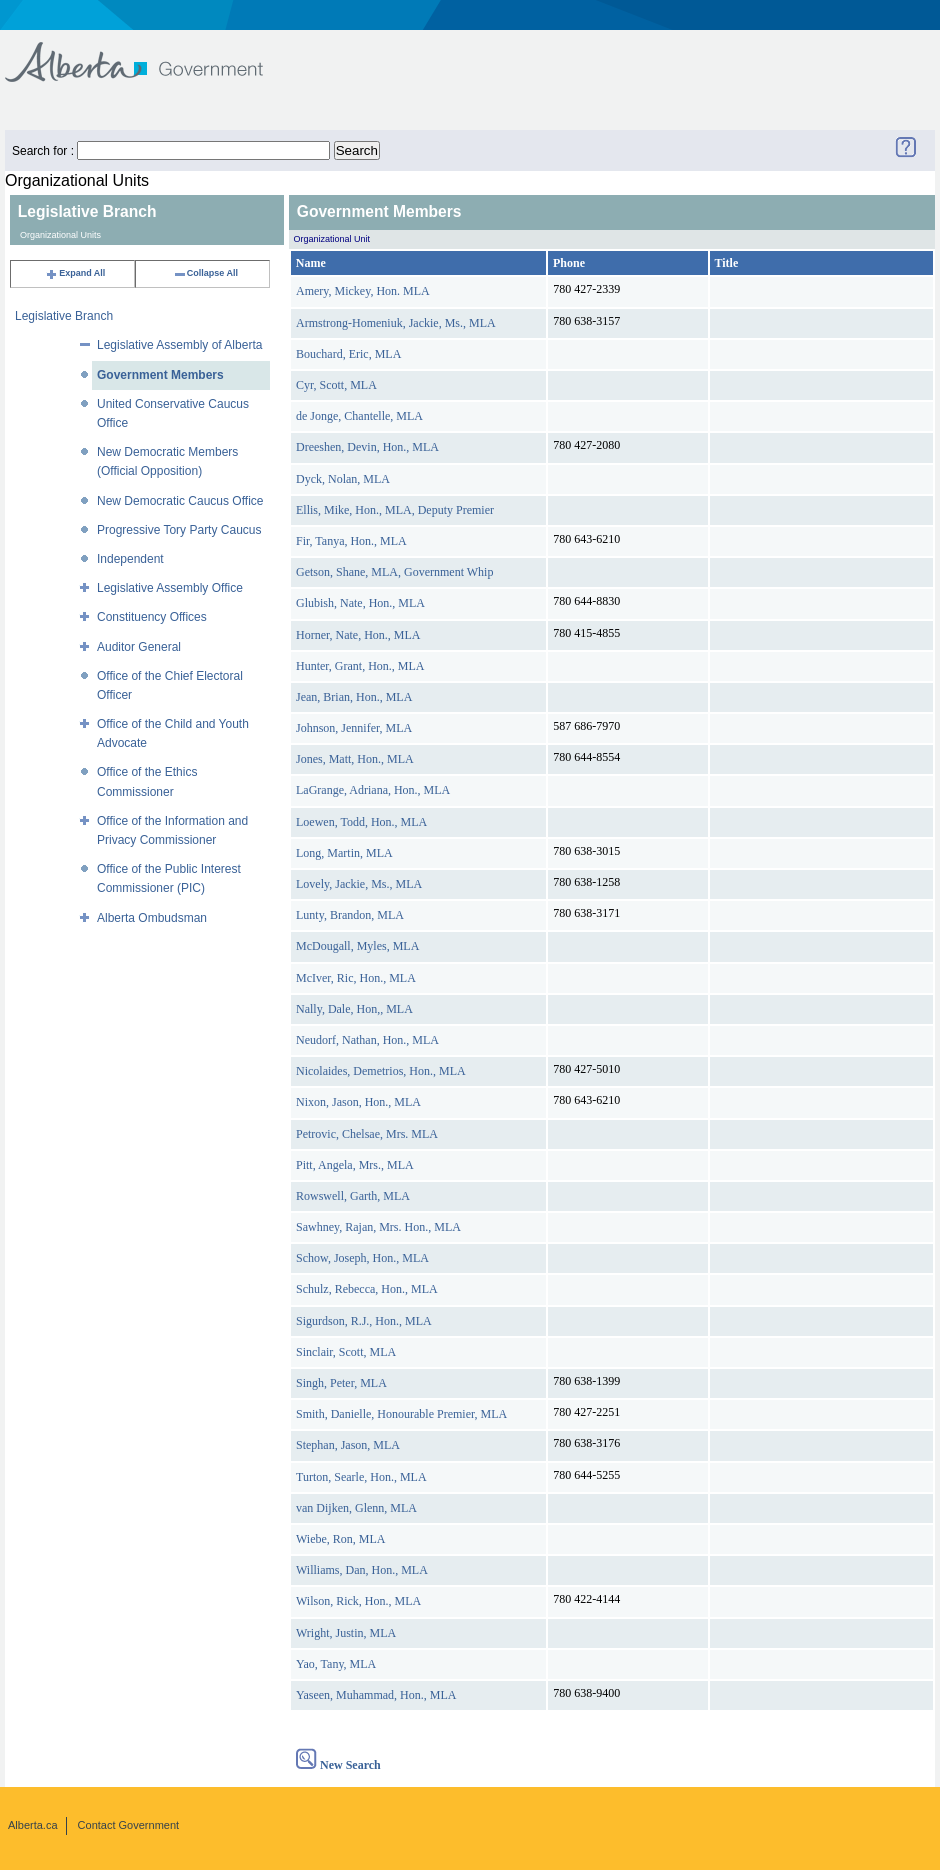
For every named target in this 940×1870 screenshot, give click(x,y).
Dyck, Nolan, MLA (343, 479)
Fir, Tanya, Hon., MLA (351, 541)
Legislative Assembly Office (170, 588)
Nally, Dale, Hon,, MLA (354, 1009)
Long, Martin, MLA (344, 853)
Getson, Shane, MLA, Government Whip (394, 572)
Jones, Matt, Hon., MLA (355, 759)
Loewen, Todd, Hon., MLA (361, 822)
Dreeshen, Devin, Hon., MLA (367, 447)
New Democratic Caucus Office (180, 501)
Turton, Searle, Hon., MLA (361, 1477)
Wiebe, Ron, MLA (341, 1539)
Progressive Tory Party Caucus (179, 530)
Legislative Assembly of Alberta (179, 345)
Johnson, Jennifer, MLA (354, 728)
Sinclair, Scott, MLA (346, 1352)
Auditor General (139, 647)
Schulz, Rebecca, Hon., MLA (367, 1289)
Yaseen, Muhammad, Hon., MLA (376, 1695)
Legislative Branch (64, 316)
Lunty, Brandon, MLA (350, 915)
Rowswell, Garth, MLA (353, 1196)
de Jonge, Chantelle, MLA (359, 416)
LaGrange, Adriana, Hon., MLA (373, 790)
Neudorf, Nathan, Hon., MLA (367, 1040)
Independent (130, 559)
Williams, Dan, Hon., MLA (362, 1570)
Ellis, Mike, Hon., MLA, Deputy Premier (395, 510)
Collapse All (205, 273)
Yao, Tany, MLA (336, 1664)
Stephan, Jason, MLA (348, 1445)
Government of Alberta (150, 52)
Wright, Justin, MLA (346, 1633)
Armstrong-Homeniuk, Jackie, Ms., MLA (396, 323)
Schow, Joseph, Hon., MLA (362, 1258)
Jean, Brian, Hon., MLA (354, 697)
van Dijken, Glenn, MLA (356, 1508)
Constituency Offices (152, 617)
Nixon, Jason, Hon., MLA (358, 1102)
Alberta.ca (33, 1825)
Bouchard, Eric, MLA (348, 354)
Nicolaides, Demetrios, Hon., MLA (381, 1071)
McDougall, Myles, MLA (357, 946)
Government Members (160, 375)
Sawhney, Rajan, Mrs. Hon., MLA (378, 1227)
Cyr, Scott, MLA (336, 385)
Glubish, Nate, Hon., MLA (360, 603)
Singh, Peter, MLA (341, 1383)
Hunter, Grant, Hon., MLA (360, 666)
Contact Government (129, 1825)
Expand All (75, 273)
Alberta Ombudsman (152, 918)
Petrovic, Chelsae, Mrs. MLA (367, 1134)
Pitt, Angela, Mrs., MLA (355, 1165)
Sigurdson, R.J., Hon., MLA (364, 1321)
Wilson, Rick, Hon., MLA (358, 1601)
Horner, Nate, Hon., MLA (358, 635)
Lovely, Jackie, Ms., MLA (359, 884)
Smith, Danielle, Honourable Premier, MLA (401, 1414)
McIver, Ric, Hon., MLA (356, 978)
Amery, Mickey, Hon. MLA (363, 291)
